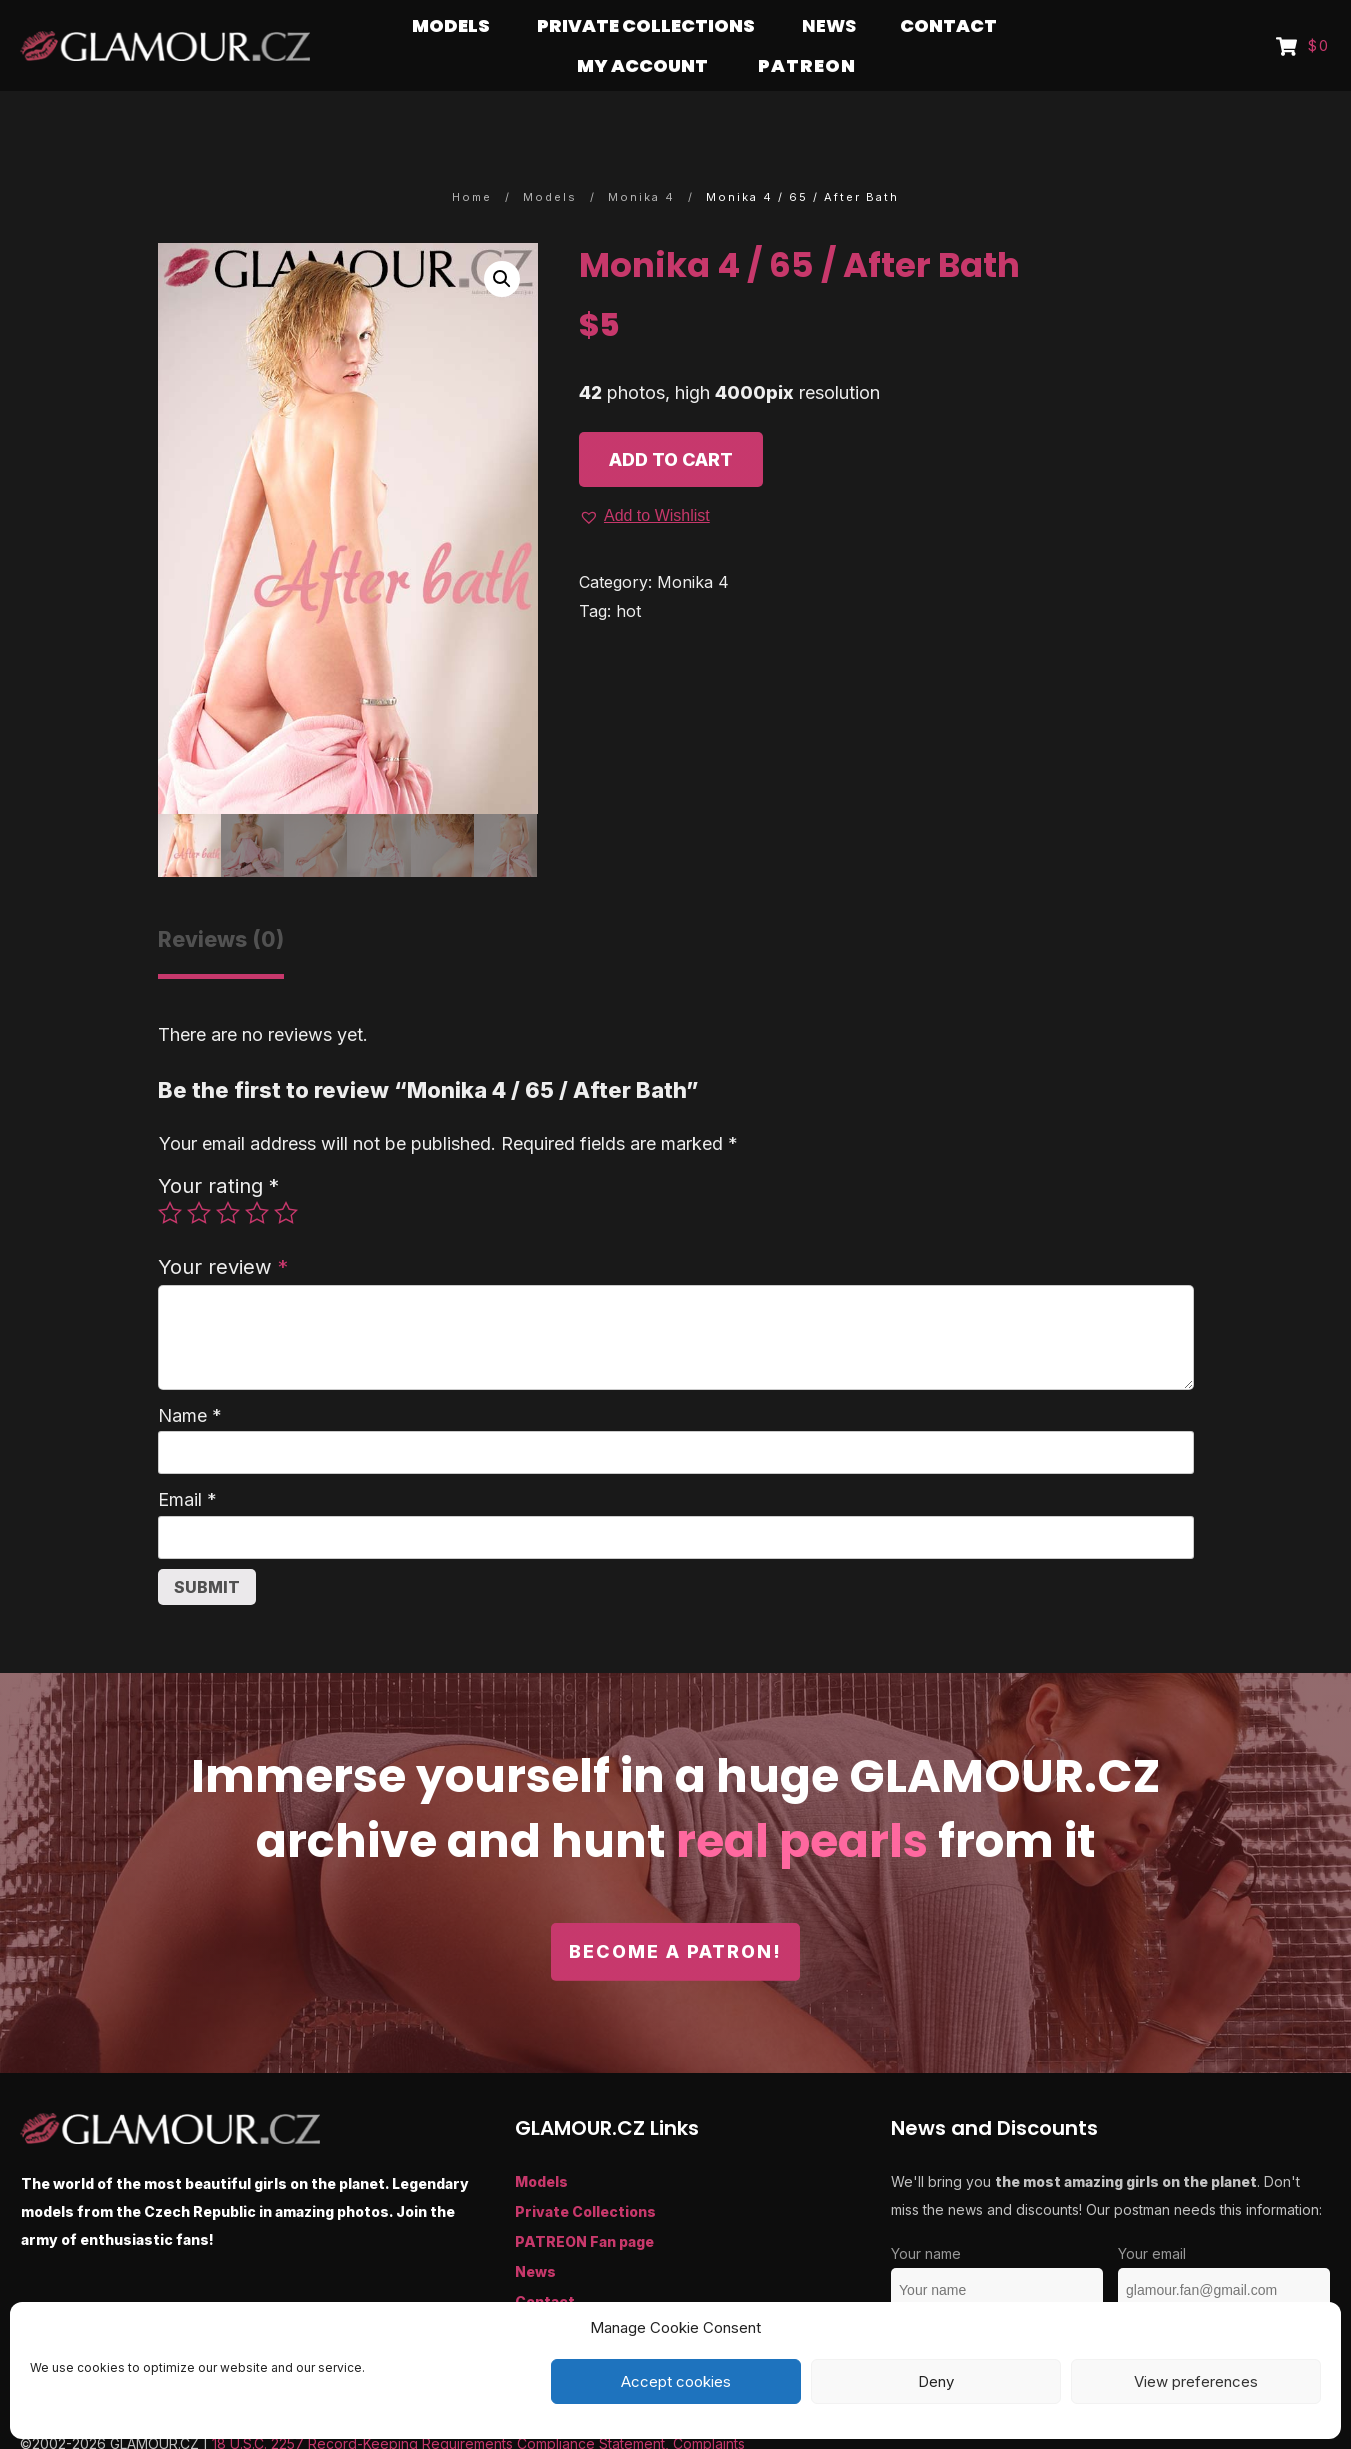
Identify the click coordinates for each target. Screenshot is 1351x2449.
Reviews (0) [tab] (221, 900)
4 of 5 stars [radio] (257, 1174)
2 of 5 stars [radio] (199, 1174)
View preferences (1196, 2381)
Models (541, 2142)
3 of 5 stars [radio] (228, 1174)
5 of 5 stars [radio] (286, 1174)
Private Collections (585, 2172)
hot (628, 572)
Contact (545, 2262)
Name (190, 1376)
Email (187, 1460)
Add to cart (671, 420)
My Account (559, 2292)
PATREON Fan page (584, 2202)
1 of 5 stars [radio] (170, 1174)
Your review (223, 1227)
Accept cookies (676, 2381)
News (535, 2232)
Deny (936, 2381)
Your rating (218, 1146)
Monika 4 (693, 543)
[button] (502, 240)
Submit (207, 1548)
